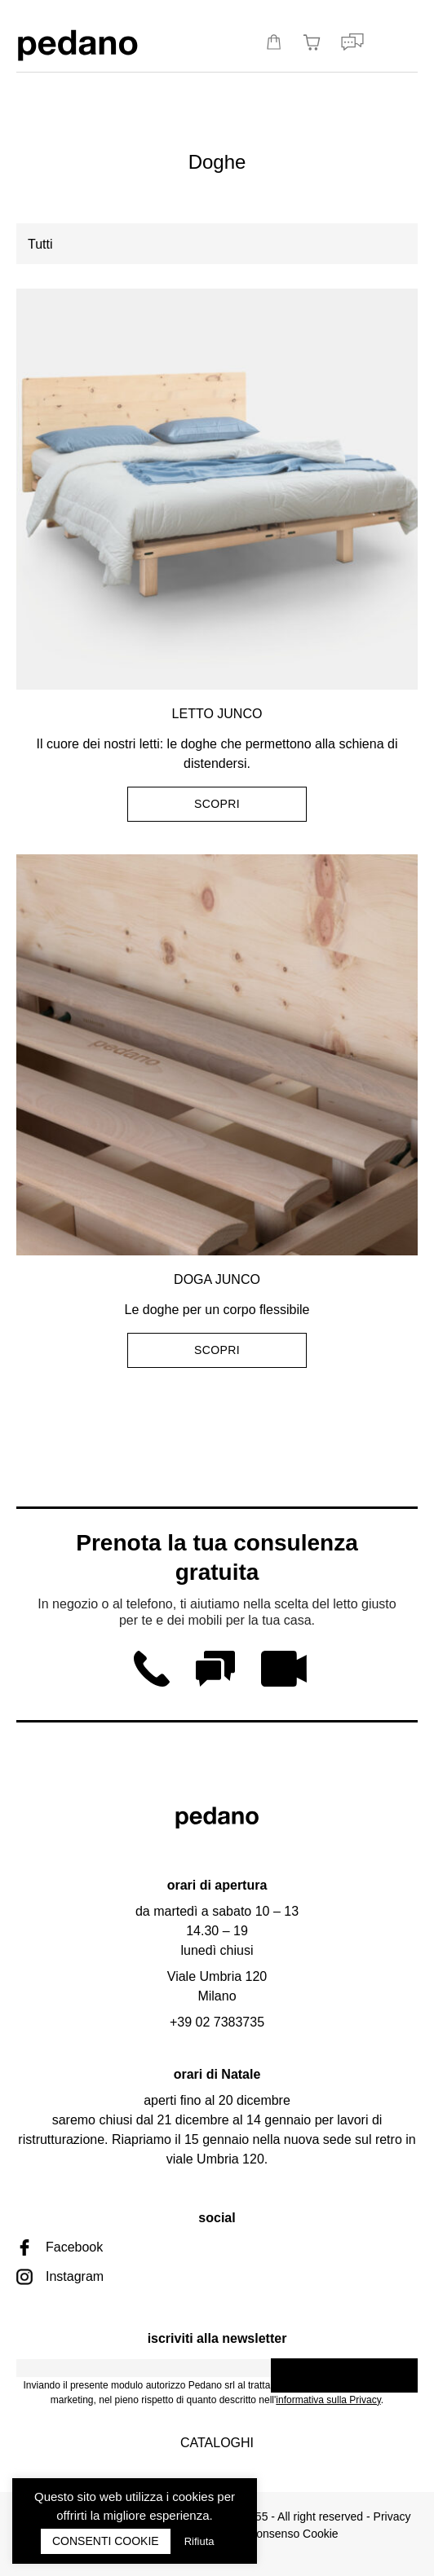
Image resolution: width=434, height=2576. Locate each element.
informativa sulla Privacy (328, 2400)
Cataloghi (217, 2443)
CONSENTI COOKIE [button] (105, 2540)
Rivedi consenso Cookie (276, 2533)
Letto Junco (217, 714)
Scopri (217, 803)
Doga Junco (217, 1279)
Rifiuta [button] (199, 2541)
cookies (193, 2496)
